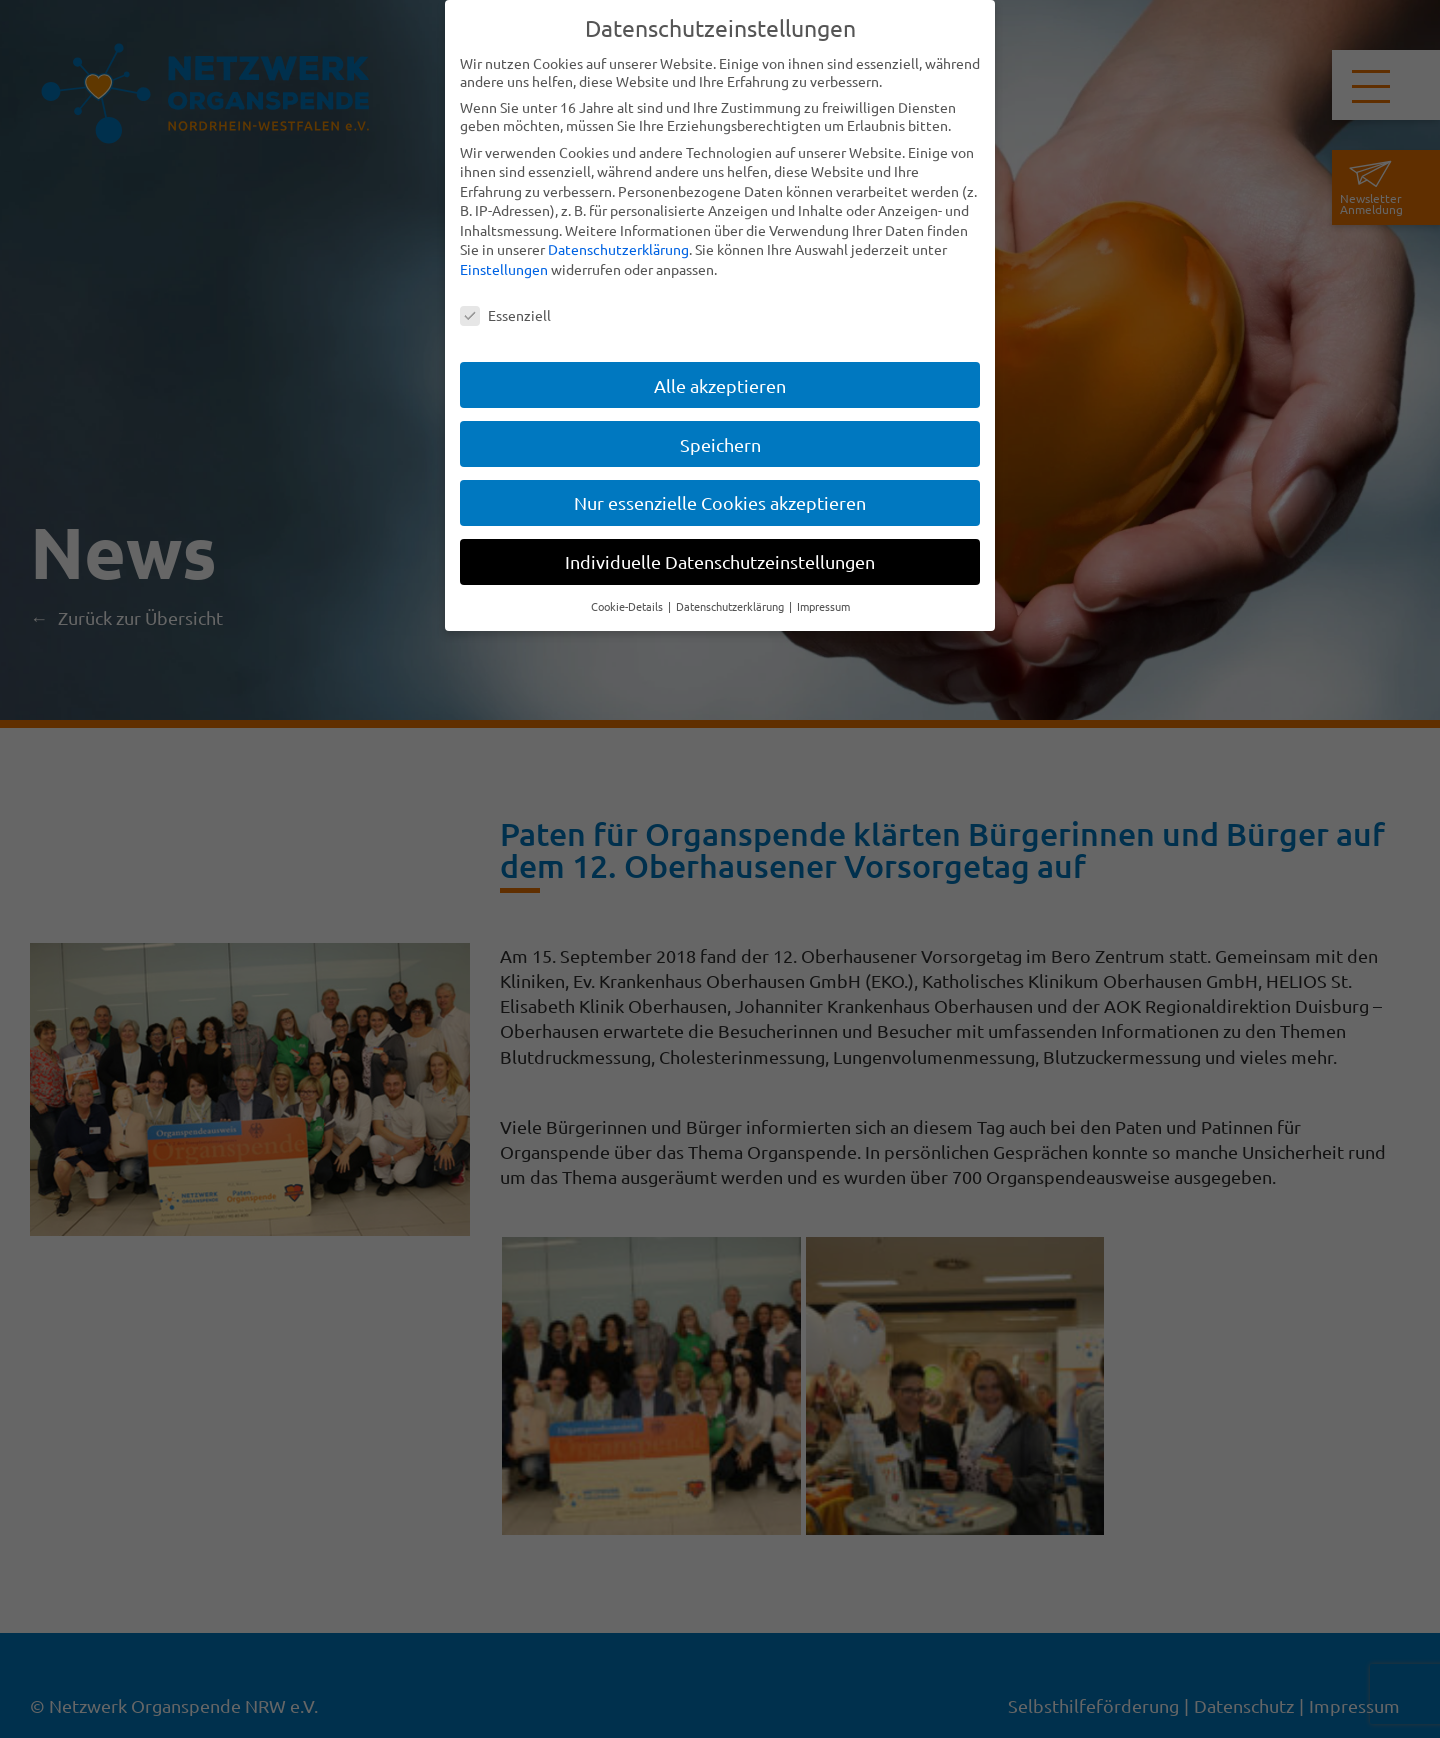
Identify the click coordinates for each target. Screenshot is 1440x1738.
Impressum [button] (823, 606)
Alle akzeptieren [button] (720, 385)
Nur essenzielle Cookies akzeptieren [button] (720, 502)
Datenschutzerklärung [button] (731, 606)
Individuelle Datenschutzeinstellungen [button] (720, 561)
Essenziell (505, 315)
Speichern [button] (720, 444)
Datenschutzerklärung (618, 249)
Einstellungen (504, 269)
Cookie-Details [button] (628, 606)
